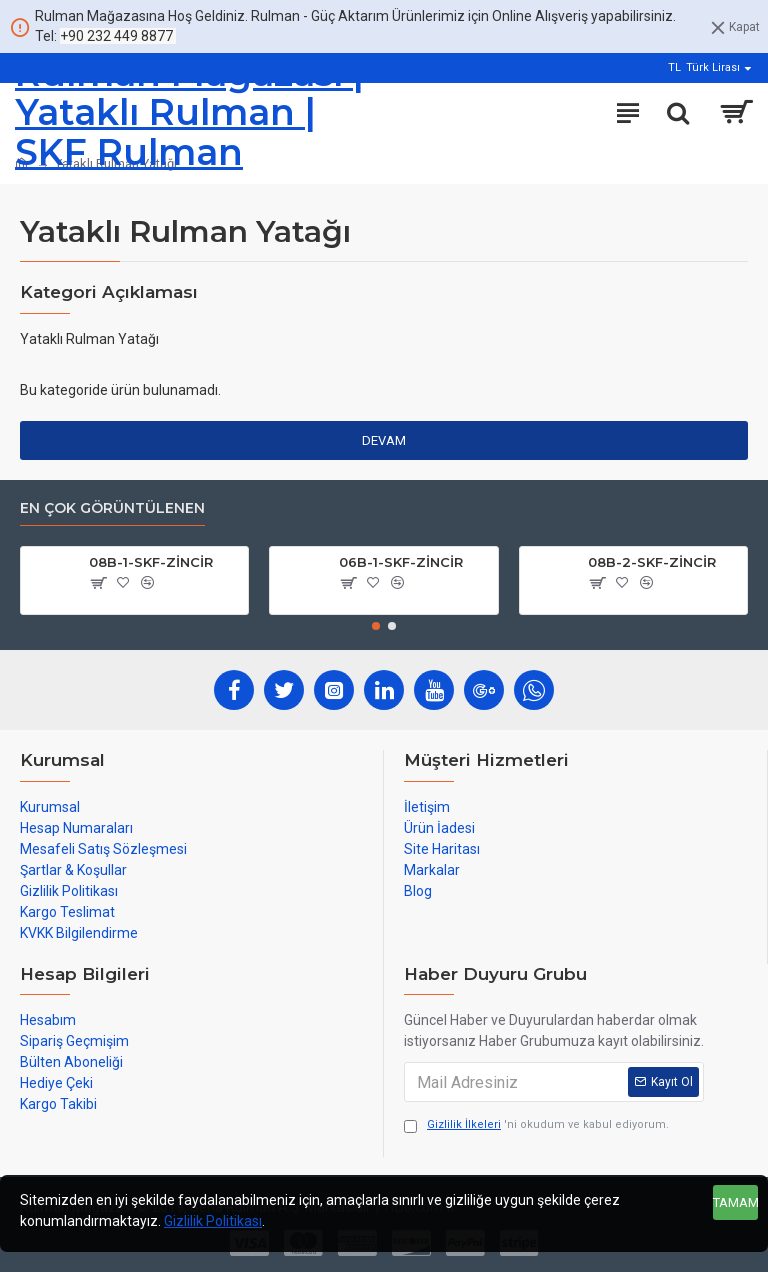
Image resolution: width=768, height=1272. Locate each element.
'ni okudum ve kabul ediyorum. (536, 1125)
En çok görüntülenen (112, 508)
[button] (376, 626)
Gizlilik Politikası (213, 1221)
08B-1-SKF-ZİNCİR (151, 562)
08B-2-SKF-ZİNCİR (652, 562)
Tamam (735, 1202)
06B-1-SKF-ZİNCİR (401, 562)
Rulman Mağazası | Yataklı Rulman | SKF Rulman (189, 113)
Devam (384, 440)
